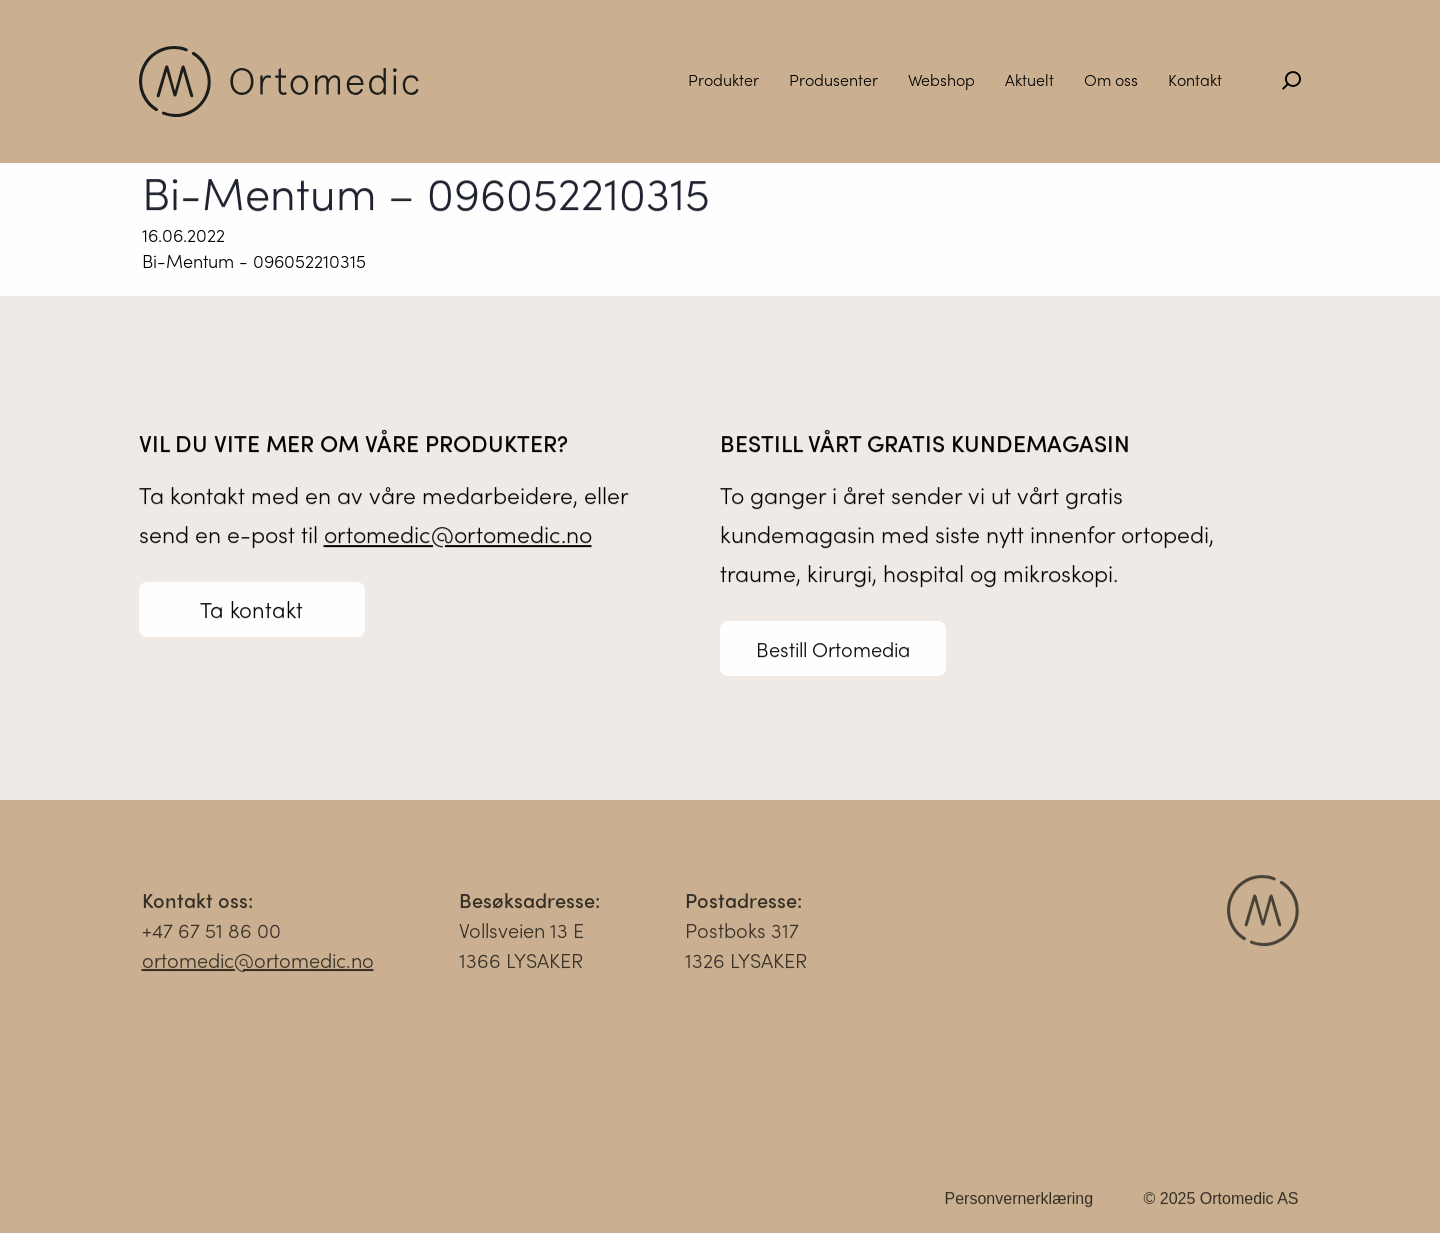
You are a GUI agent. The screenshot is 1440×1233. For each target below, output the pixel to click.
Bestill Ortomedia (833, 649)
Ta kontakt (251, 610)
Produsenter (833, 79)
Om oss (1111, 79)
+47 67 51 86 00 (211, 934)
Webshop (941, 79)
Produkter (723, 79)
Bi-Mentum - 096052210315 (254, 260)
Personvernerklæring (1019, 1203)
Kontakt (1195, 79)
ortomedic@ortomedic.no (458, 534)
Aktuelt (1029, 79)
